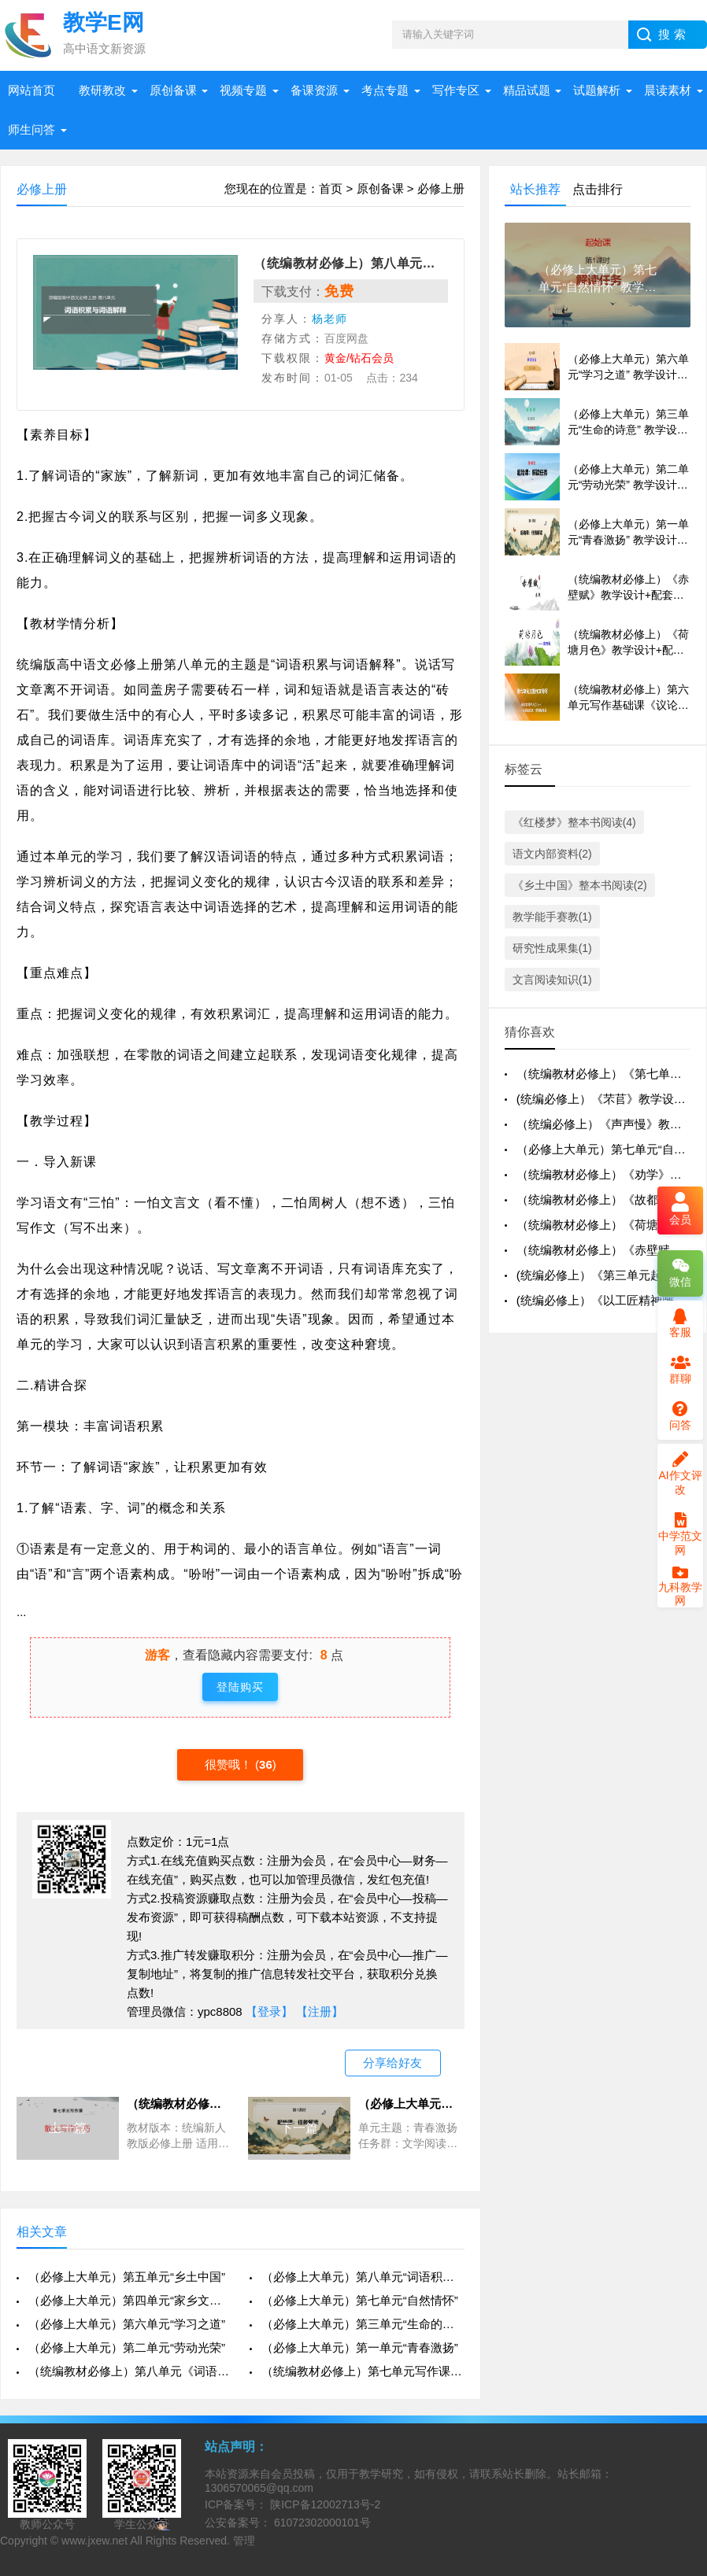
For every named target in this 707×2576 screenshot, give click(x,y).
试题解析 (596, 90)
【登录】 (269, 2011)
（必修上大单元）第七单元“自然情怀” (359, 2300)
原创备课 (173, 90)
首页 (330, 188)
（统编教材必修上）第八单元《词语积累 (129, 2371)
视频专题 (243, 90)
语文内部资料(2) (552, 853)
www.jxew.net (94, 2540)
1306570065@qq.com (259, 2488)
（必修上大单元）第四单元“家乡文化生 (129, 2300)
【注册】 (319, 2011)
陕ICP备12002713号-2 (323, 2504)
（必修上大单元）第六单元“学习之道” (126, 2324)
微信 (680, 1273)
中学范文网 (680, 1534)
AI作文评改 (679, 1474)
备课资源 (314, 90)
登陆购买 (240, 1687)
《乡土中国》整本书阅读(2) (580, 885)
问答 (680, 1416)
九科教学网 (680, 1587)
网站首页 (31, 90)
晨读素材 (667, 90)
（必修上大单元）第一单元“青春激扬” (359, 2347)
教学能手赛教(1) (552, 916)
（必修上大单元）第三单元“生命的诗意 (363, 2324)
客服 (680, 1323)
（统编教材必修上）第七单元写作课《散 (363, 2371)
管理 (244, 2540)
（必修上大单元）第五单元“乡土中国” (126, 2276)
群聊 (680, 1370)
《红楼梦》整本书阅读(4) (574, 822)
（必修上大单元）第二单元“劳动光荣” (126, 2347)
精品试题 (526, 90)
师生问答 (31, 129)
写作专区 (455, 90)
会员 (680, 1210)
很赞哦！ (230, 1764)
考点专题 (385, 90)
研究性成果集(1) (552, 948)
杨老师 (329, 318)
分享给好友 (392, 2062)
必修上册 (441, 188)
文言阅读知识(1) (552, 979)
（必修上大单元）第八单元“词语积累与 (363, 2276)
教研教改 (102, 90)
